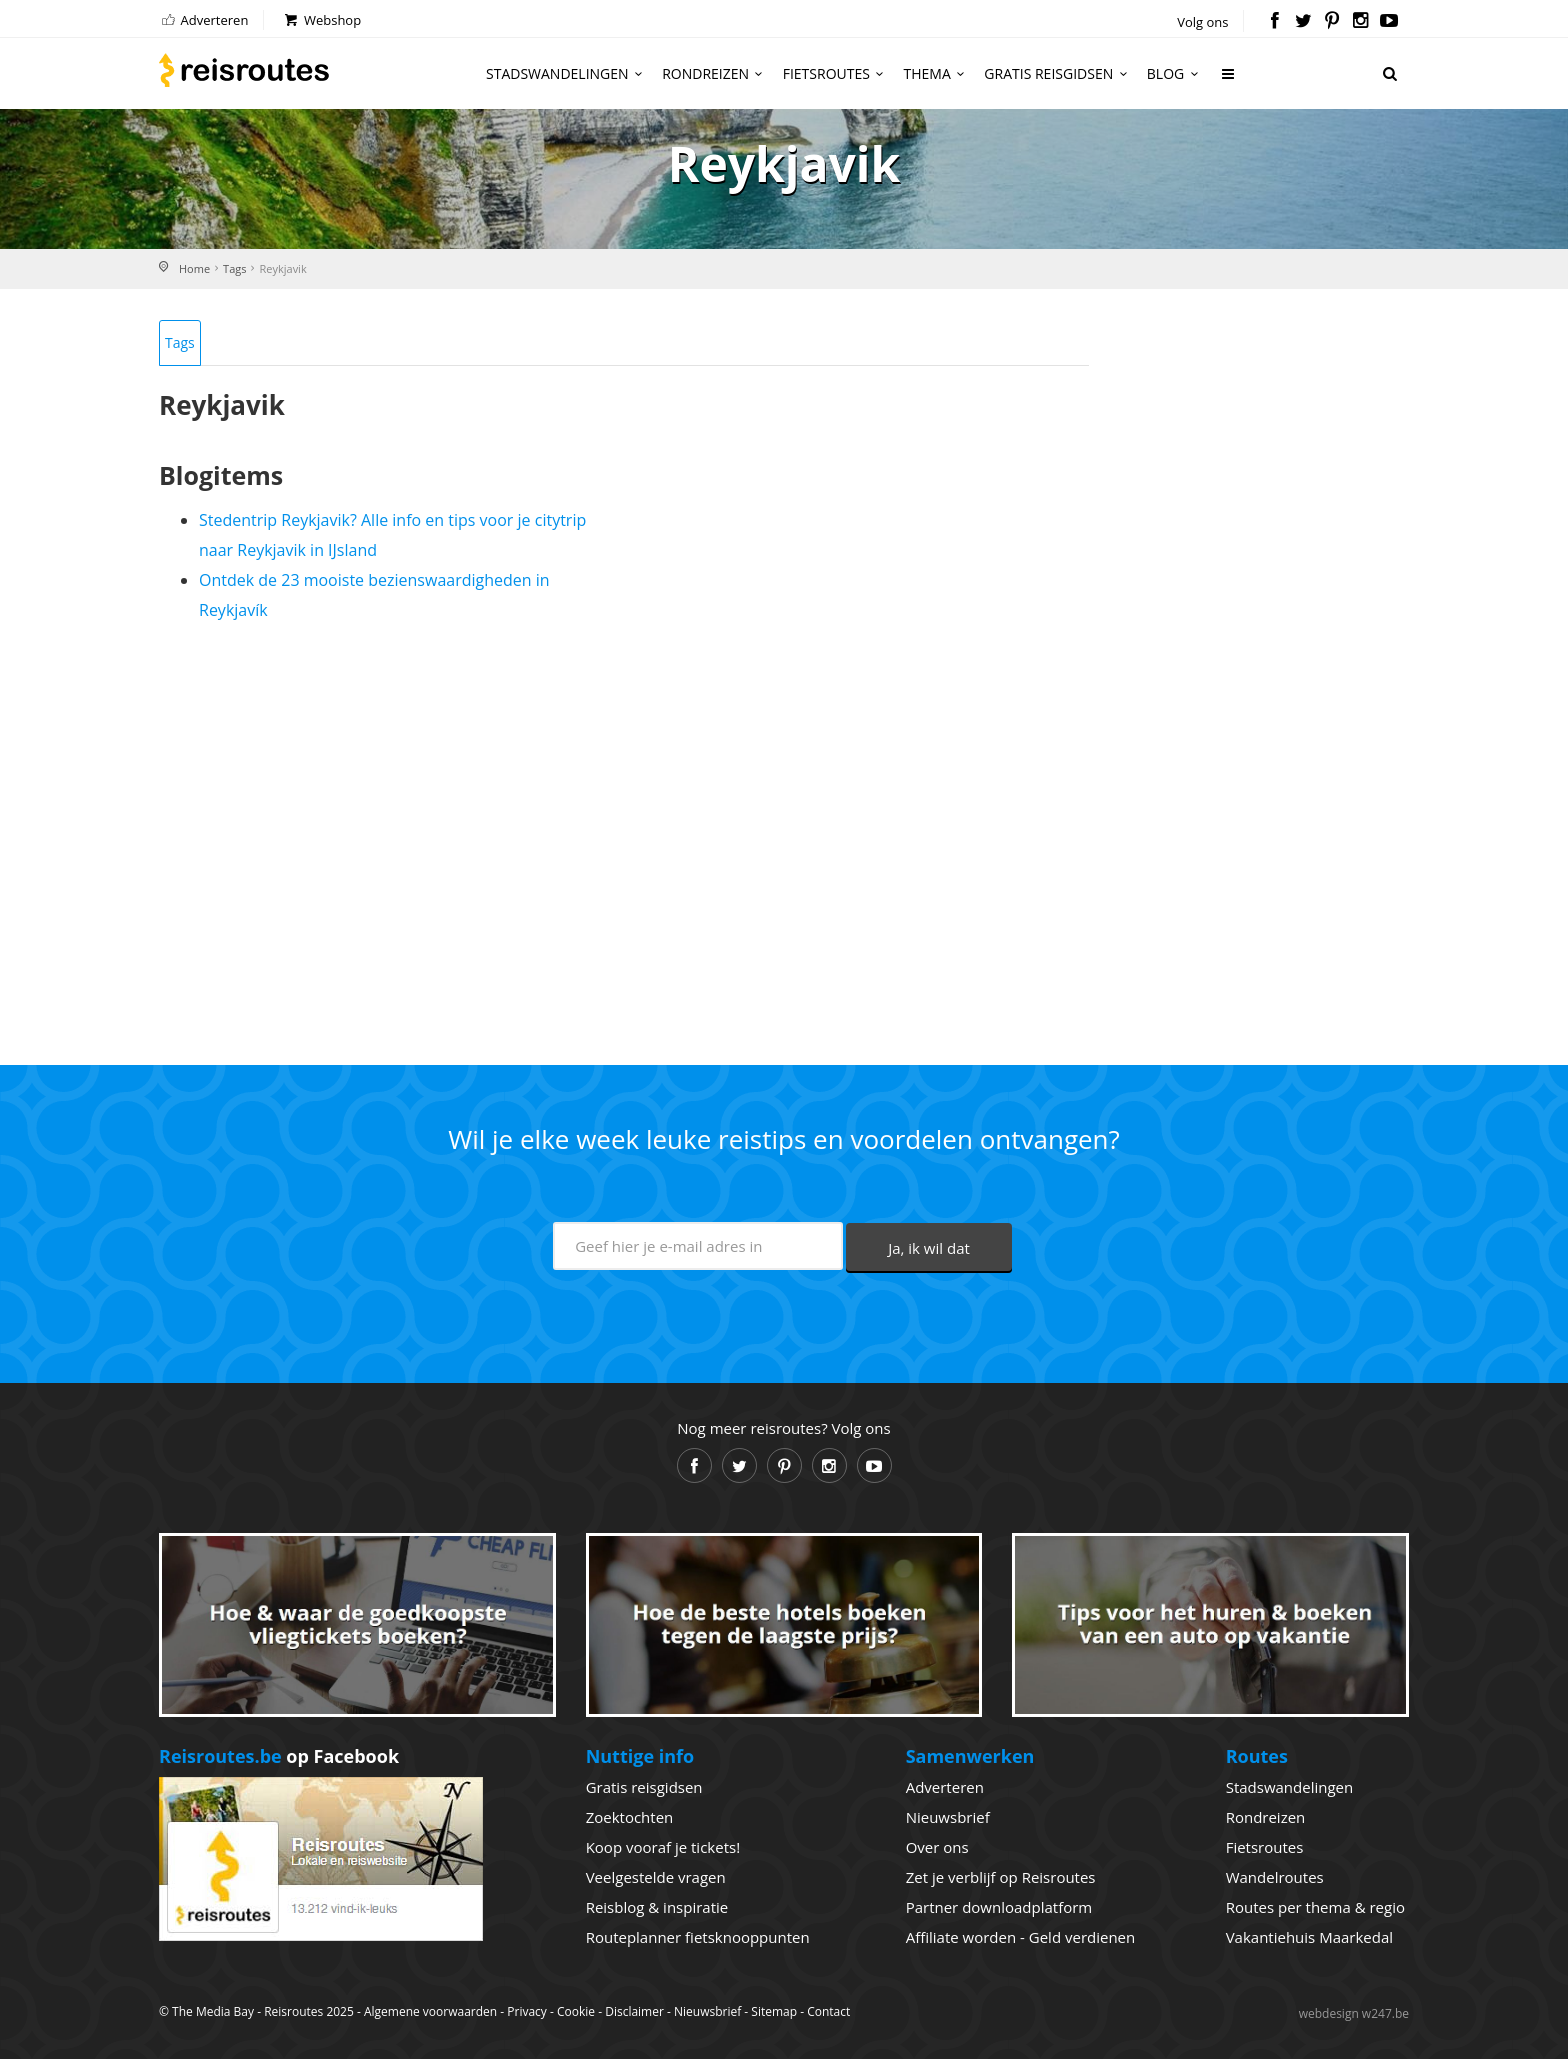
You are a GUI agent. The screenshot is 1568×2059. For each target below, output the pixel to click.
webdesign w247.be (1354, 2013)
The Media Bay (213, 2011)
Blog (1175, 73)
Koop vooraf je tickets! (663, 1847)
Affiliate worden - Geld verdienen (1021, 1937)
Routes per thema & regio (1315, 1907)
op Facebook (279, 1756)
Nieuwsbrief (948, 1817)
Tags (234, 268)
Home (194, 268)
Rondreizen (715, 73)
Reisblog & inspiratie (657, 1907)
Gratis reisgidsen (1058, 73)
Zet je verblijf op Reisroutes (1001, 1877)
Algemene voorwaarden (430, 2011)
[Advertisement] (624, 835)
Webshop (321, 20)
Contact (828, 2011)
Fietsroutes (836, 73)
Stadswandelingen (567, 73)
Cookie (576, 2011)
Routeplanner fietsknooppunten (698, 1937)
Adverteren (203, 20)
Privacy (527, 2011)
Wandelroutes (1275, 1877)
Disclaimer (634, 2011)
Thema (937, 73)
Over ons (937, 1847)
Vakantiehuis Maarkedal (1309, 1937)
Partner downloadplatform (999, 1907)
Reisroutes (244, 70)
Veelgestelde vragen (656, 1877)
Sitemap (774, 2011)
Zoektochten (630, 1817)
